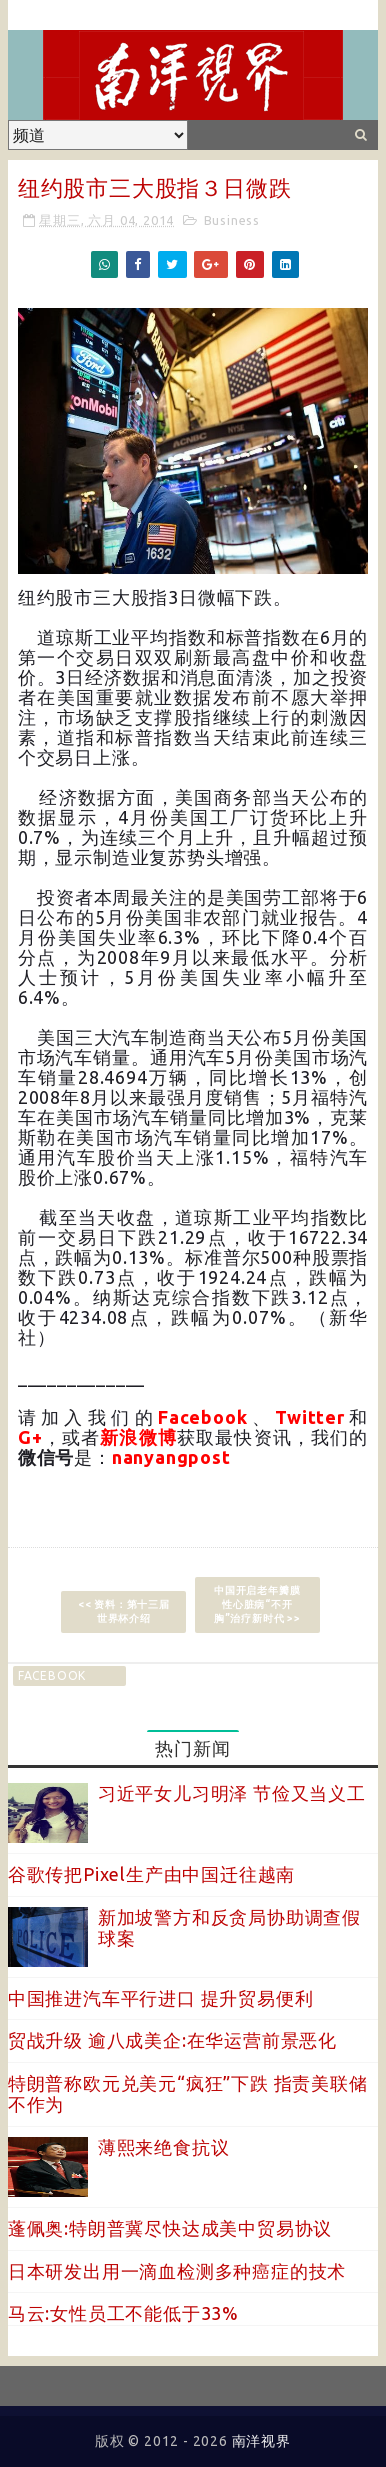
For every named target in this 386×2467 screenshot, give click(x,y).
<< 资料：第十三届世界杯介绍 (124, 1611)
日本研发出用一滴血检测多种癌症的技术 (177, 2271)
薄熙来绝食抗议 (164, 2147)
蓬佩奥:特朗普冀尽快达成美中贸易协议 (170, 2228)
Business (232, 220)
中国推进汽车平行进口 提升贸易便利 (161, 1998)
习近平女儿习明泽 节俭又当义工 (232, 1793)
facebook (52, 1675)
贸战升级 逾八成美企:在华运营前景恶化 (172, 2040)
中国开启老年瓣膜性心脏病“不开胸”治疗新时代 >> (257, 1604)
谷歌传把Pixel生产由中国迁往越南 (151, 1874)
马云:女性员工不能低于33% (123, 2313)
